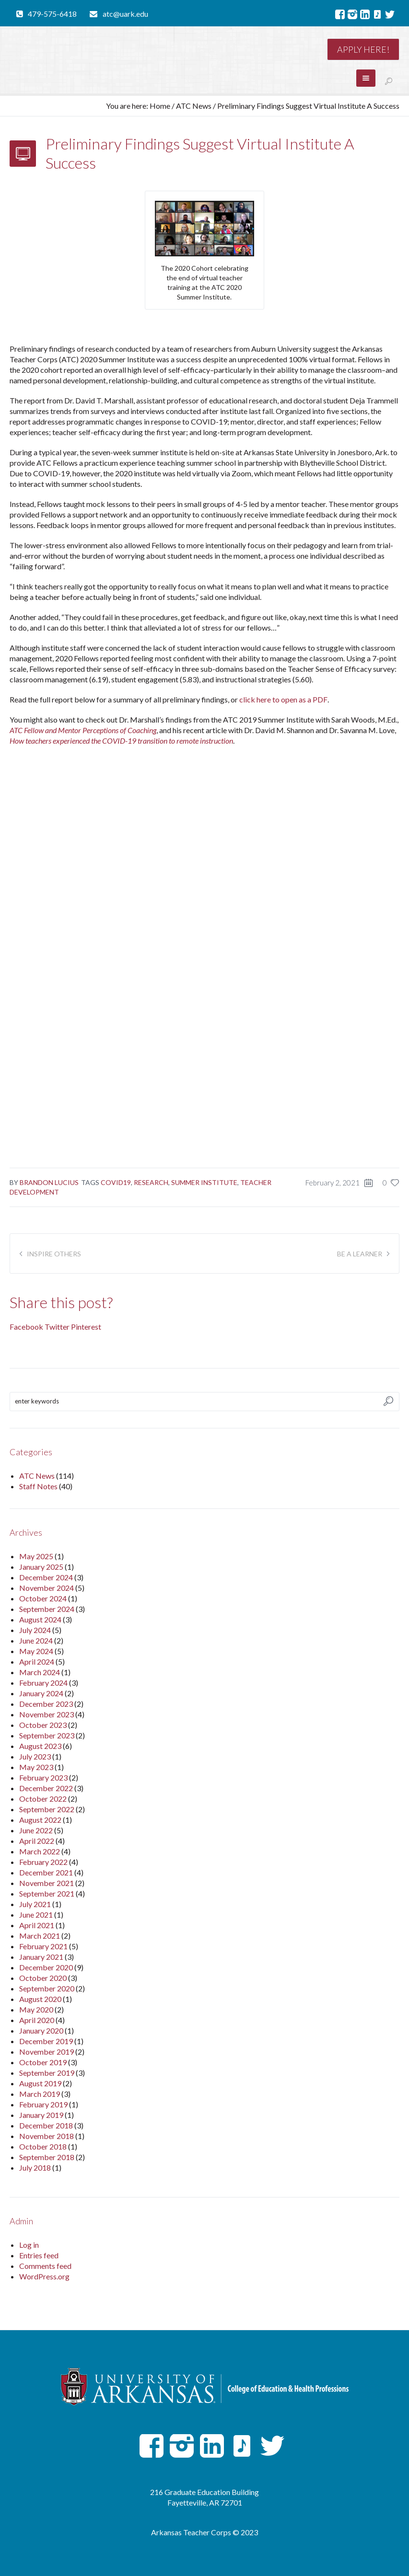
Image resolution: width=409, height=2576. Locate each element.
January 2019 (41, 2114)
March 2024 (39, 1672)
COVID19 (116, 1182)
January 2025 (41, 1566)
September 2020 (46, 1988)
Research (151, 1182)
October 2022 (43, 1798)
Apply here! (363, 49)
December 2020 (46, 1967)
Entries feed (38, 2255)
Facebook (26, 1326)
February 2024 (43, 1682)
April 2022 (36, 1840)
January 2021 (41, 1956)
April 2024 (36, 1661)
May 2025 (36, 1556)
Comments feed (45, 2265)
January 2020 (41, 2030)
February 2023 (43, 1777)
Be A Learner (359, 1254)
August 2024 (40, 1619)
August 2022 (40, 1819)
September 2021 (46, 1893)
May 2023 (36, 1766)
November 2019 (46, 2051)
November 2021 (46, 1882)
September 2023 (46, 1735)
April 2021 (36, 1925)
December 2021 (46, 1872)
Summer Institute (204, 1182)
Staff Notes (38, 1486)
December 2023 (46, 1703)
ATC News (193, 105)
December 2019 (46, 2041)
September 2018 (46, 2157)
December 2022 (46, 1788)
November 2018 (46, 2135)
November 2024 (46, 1587)
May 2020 (36, 2009)
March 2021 (39, 1935)
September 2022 (46, 1809)
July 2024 (35, 1629)
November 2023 (46, 1714)
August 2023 (40, 1745)
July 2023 (35, 1756)
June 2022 (36, 1830)
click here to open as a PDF (283, 699)
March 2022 (39, 1851)
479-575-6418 (52, 13)
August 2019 (40, 2083)
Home (160, 105)
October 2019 (43, 2062)
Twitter (57, 1326)
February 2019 (43, 2104)
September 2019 (46, 2072)
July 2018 (35, 2167)
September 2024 (46, 1608)
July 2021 (35, 1904)
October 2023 (43, 1724)
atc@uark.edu (125, 13)
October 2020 (43, 1977)
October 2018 (43, 2146)
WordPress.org (44, 2276)
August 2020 (40, 1998)
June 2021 (36, 1914)
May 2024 (36, 1651)
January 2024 (41, 1693)
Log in (29, 2244)
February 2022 (43, 1861)
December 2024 (46, 1577)
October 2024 (43, 1598)
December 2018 (46, 2125)
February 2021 (43, 1946)
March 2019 (39, 2093)
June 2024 (36, 1640)
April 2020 (36, 2019)
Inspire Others (54, 1254)
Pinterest (86, 1326)
